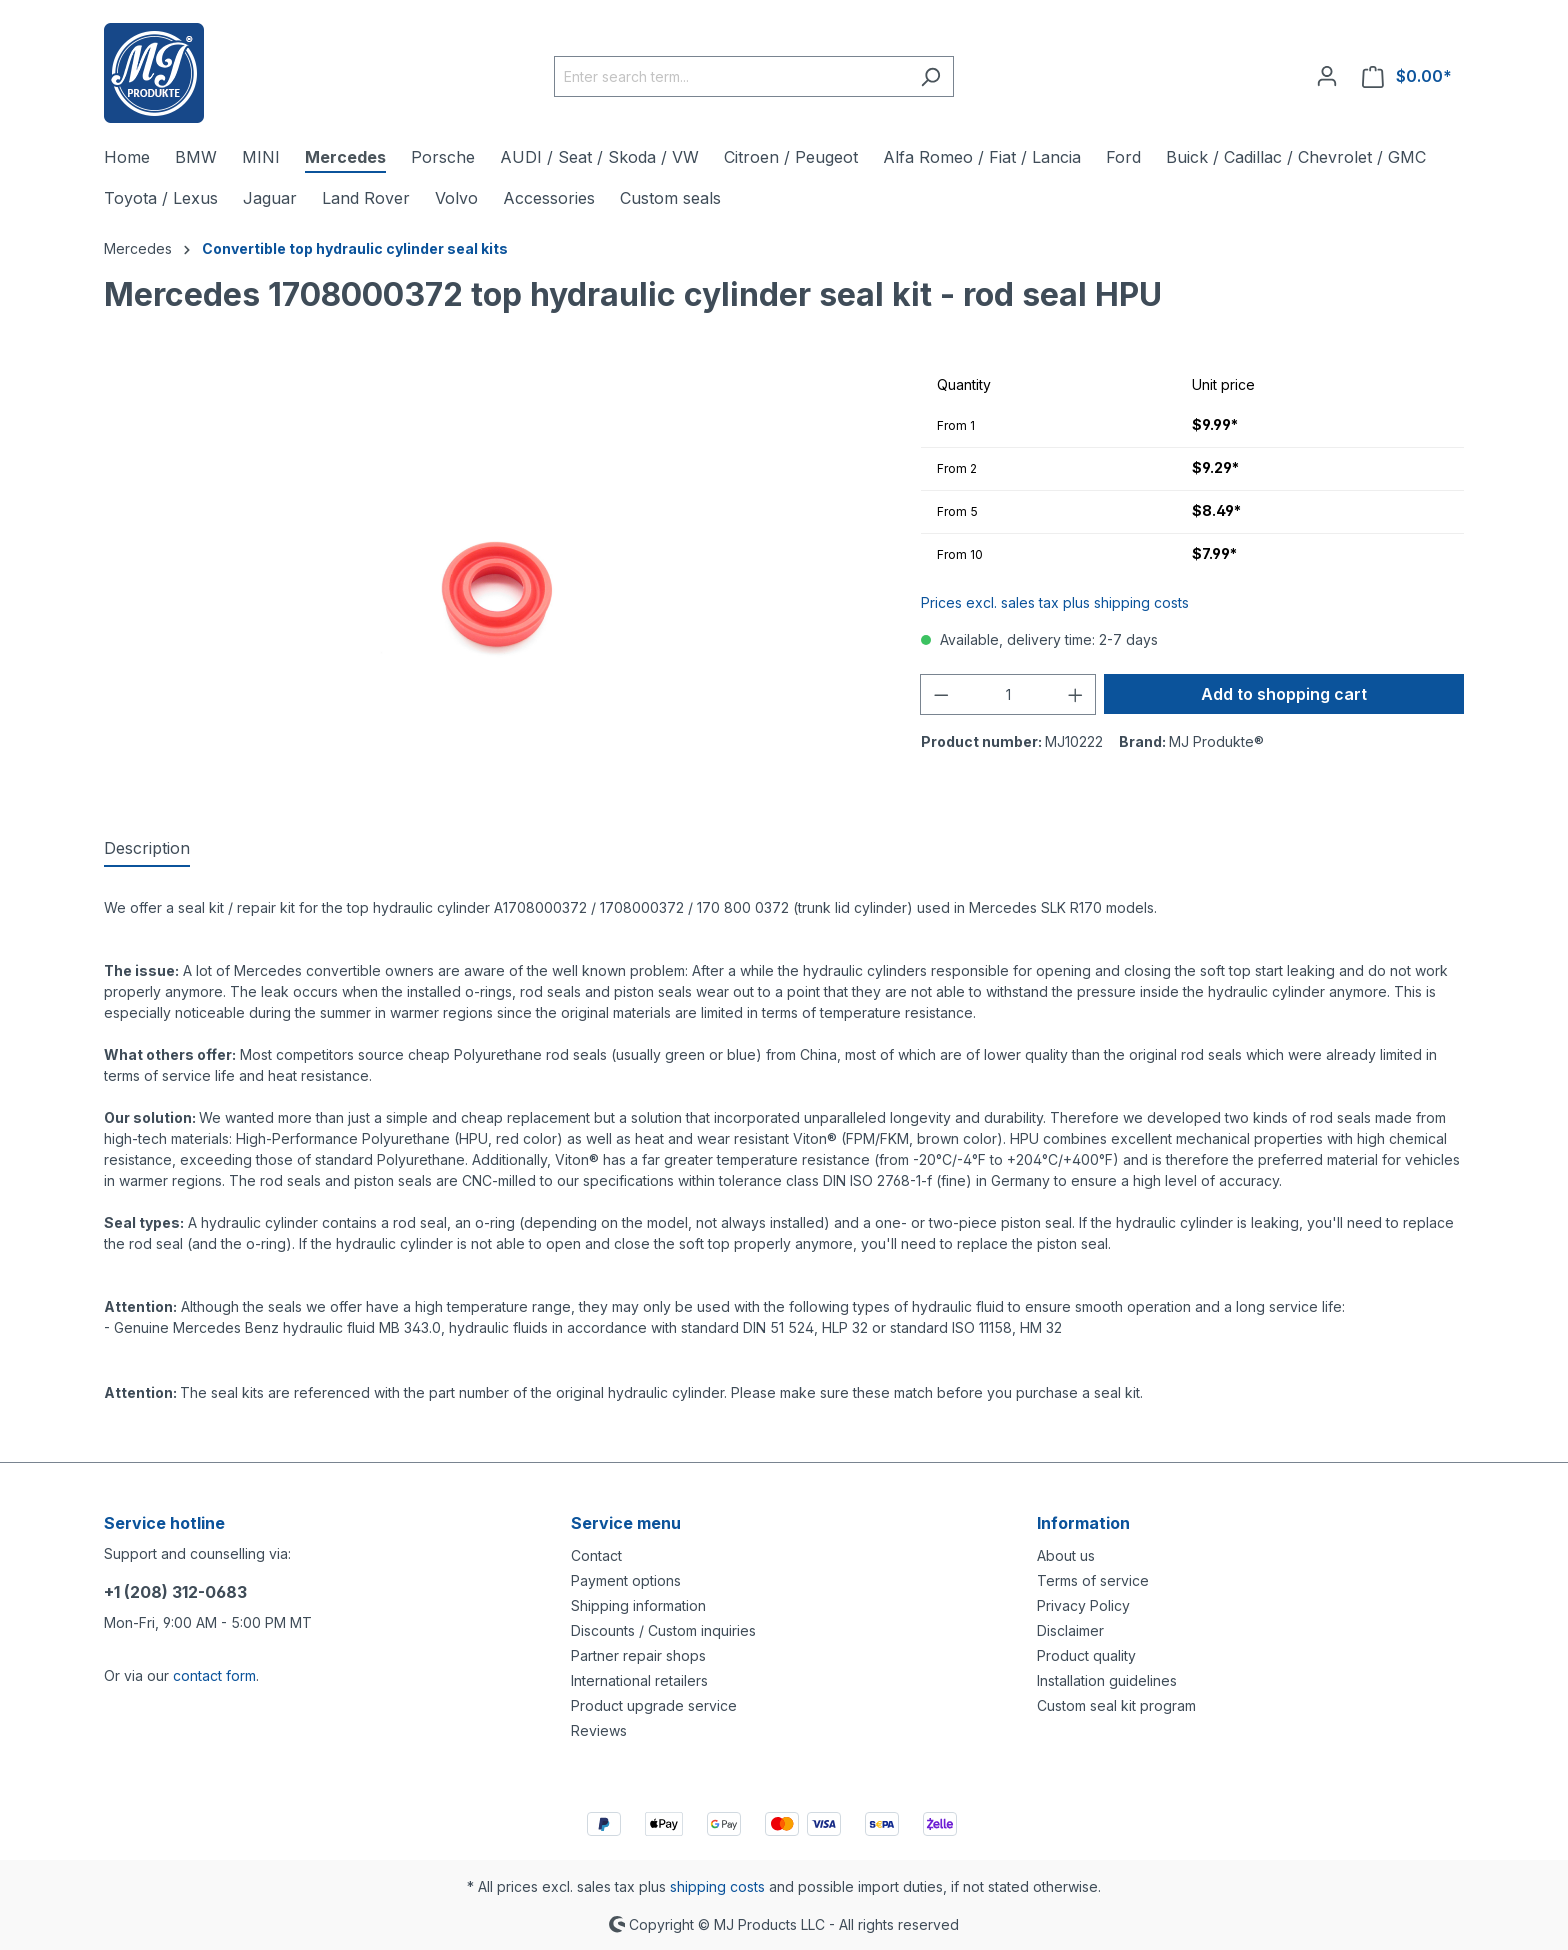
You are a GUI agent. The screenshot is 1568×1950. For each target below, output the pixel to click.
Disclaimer (1070, 1630)
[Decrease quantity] (941, 694)
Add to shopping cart (1284, 694)
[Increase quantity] (1076, 694)
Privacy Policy (1083, 1605)
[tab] (147, 849)
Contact (596, 1555)
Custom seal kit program (1116, 1705)
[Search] (930, 76)
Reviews (599, 1730)
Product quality (1086, 1655)
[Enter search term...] (731, 76)
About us (1066, 1555)
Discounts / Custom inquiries (663, 1630)
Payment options (626, 1580)
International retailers (639, 1680)
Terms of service (1093, 1580)
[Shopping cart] (1407, 76)
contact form (214, 1675)
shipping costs (717, 1886)
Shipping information (638, 1605)
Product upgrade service (654, 1705)
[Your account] (1327, 76)
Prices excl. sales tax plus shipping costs (1055, 602)
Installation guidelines (1107, 1680)
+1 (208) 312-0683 (175, 1592)
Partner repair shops (638, 1655)
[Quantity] (1008, 694)
